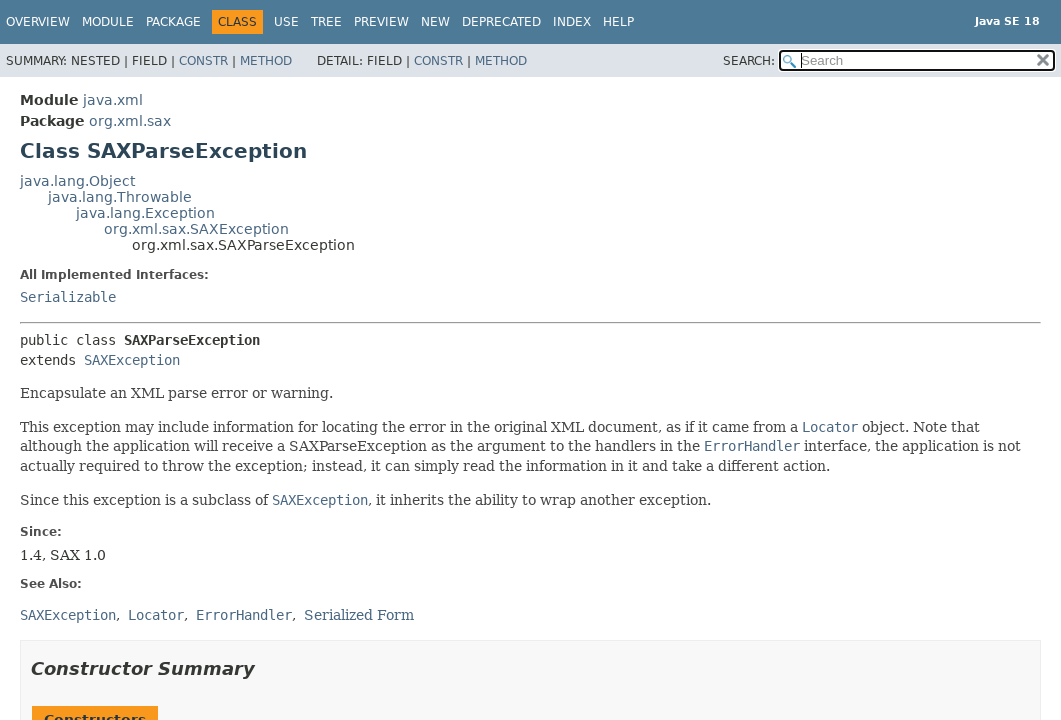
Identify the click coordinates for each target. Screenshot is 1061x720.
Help (618, 22)
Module (108, 22)
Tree (326, 22)
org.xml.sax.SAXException (196, 229)
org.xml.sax (130, 121)
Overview (38, 22)
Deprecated (501, 22)
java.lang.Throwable (120, 197)
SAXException (132, 360)
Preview (381, 22)
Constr (203, 61)
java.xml (113, 100)
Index (572, 22)
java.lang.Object (77, 181)
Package (173, 22)
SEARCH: (749, 61)
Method (266, 61)
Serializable (68, 297)
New (435, 22)
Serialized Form (359, 615)
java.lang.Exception (145, 213)
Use (286, 22)
